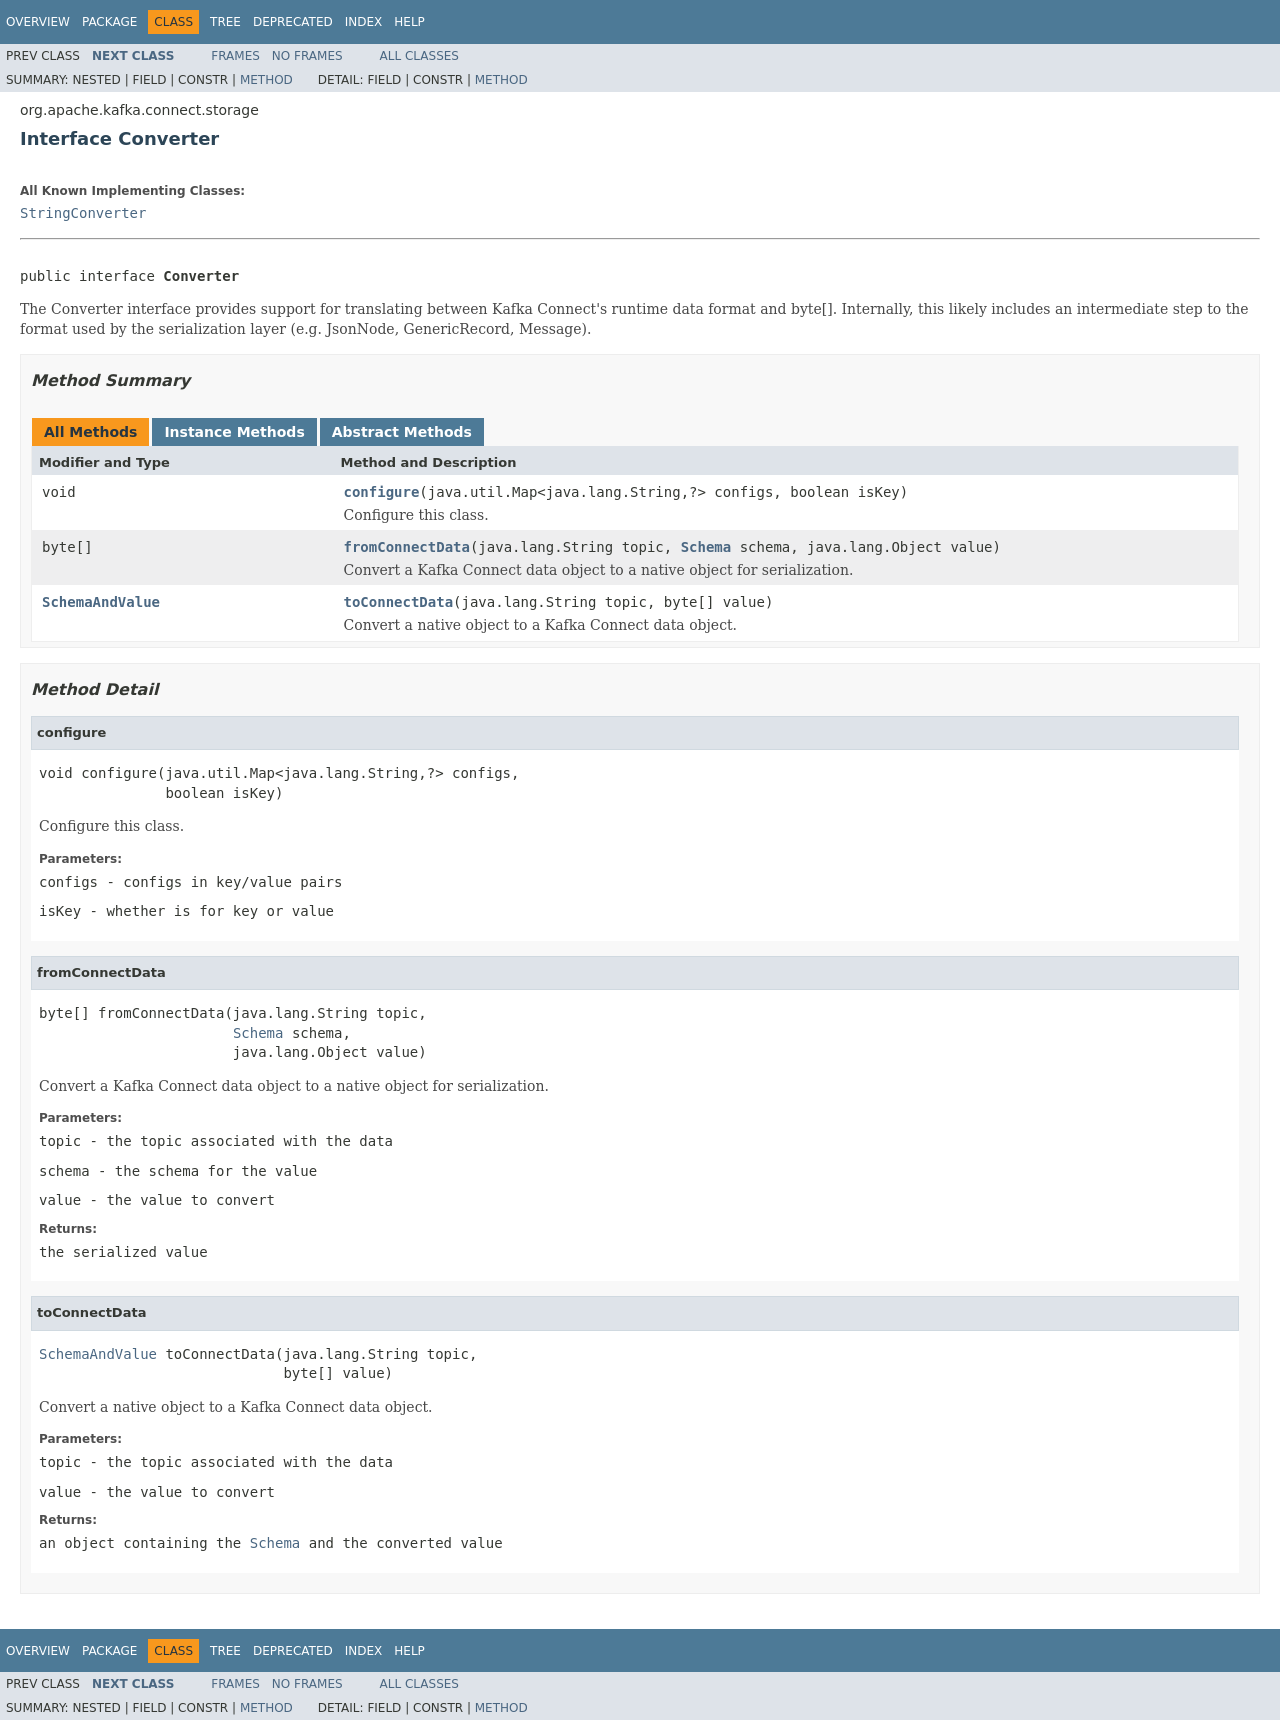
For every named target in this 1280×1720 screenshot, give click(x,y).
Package (109, 22)
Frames (235, 56)
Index (364, 22)
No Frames (307, 56)
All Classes (419, 56)
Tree (225, 22)
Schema (706, 547)
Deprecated (293, 22)
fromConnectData (407, 547)
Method (266, 80)
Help (409, 22)
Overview (38, 22)
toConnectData (399, 602)
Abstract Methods (402, 432)
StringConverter (83, 213)
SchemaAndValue (101, 602)
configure (382, 492)
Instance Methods (234, 432)
